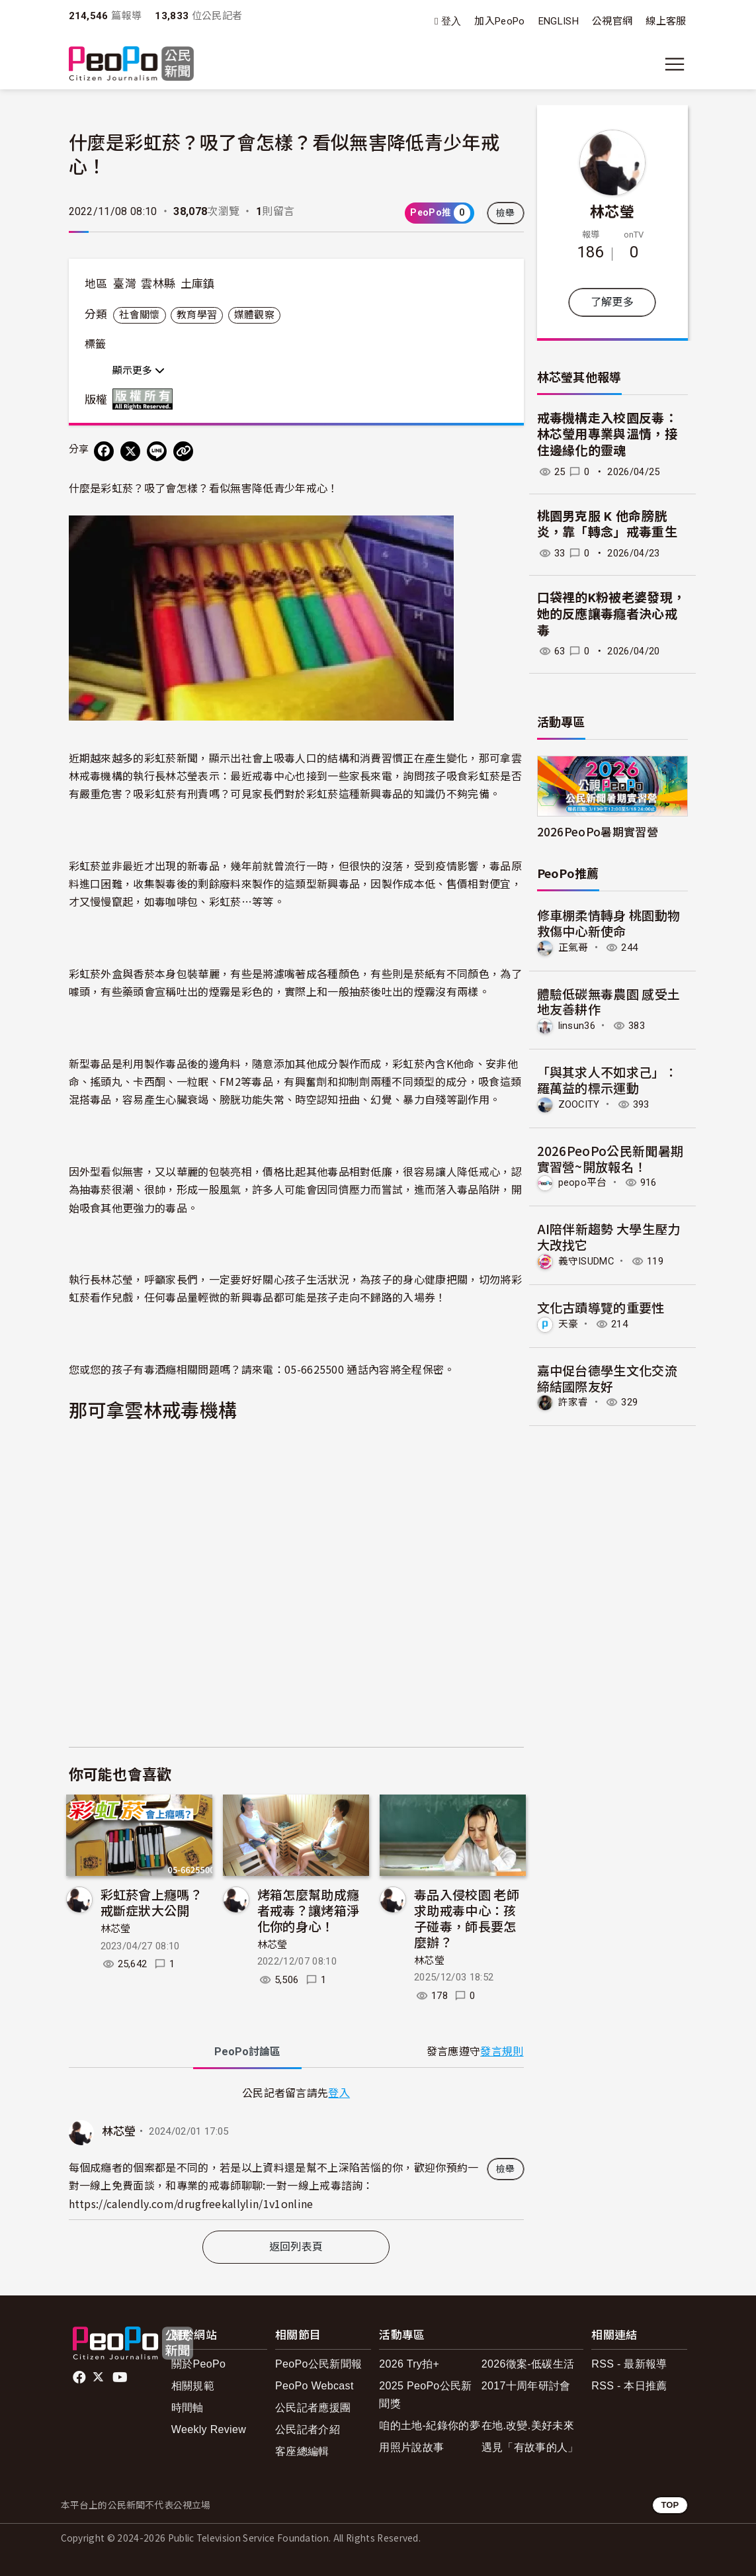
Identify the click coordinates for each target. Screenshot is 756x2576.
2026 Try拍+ (409, 2364)
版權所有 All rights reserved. (145, 399)
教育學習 (197, 315)
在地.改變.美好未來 (528, 2425)
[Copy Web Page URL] (183, 451)
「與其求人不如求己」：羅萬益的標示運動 (607, 1079)
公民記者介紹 (307, 2429)
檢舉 (505, 213)
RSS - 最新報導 (629, 2364)
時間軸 (187, 2407)
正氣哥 (573, 948)
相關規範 (192, 2385)
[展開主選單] (674, 64)
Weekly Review (208, 2429)
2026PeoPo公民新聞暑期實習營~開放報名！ (610, 1158)
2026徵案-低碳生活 (528, 2364)
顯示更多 (138, 371)
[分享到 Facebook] (104, 451)
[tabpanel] (296, 2152)
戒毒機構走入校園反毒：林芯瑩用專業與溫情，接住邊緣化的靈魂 (607, 435)
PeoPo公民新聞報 (318, 2364)
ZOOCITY (579, 1104)
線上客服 (666, 21)
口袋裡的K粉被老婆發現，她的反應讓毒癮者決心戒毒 (611, 614)
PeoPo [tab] (247, 2051)
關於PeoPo (198, 2364)
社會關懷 (139, 315)
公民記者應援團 (313, 2407)
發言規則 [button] (501, 2051)
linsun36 (577, 1026)
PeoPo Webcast (314, 2385)
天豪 (568, 1324)
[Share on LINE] (157, 451)
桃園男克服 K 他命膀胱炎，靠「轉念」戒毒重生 (607, 525)
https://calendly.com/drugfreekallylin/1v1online (191, 2203)
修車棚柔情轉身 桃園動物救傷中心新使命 (609, 923)
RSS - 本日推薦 (629, 2385)
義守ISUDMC (586, 1261)
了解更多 (612, 302)
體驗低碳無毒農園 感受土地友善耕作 (609, 1001)
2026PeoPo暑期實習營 (597, 831)
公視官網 (612, 21)
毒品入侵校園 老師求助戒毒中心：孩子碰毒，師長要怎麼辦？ (466, 1917)
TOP (670, 2505)
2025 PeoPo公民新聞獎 (425, 2394)
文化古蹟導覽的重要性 (601, 1307)
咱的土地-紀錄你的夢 (429, 2425)
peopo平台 (582, 1182)
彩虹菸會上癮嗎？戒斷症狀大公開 (152, 1902)
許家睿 (573, 1402)
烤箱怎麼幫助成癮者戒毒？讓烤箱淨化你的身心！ (308, 1910)
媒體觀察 (254, 315)
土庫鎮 (198, 283)
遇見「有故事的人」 (530, 2447)
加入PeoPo (499, 21)
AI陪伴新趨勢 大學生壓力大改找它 (609, 1236)
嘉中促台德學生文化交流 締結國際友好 (607, 1378)
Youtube (121, 2377)
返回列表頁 (296, 2247)
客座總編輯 (302, 2451)
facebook (80, 2377)
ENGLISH (558, 21)
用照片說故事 (411, 2447)
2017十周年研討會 (526, 2385)
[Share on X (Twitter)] (130, 451)
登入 (451, 21)
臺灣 (124, 283)
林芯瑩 (116, 1929)
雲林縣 (158, 283)
